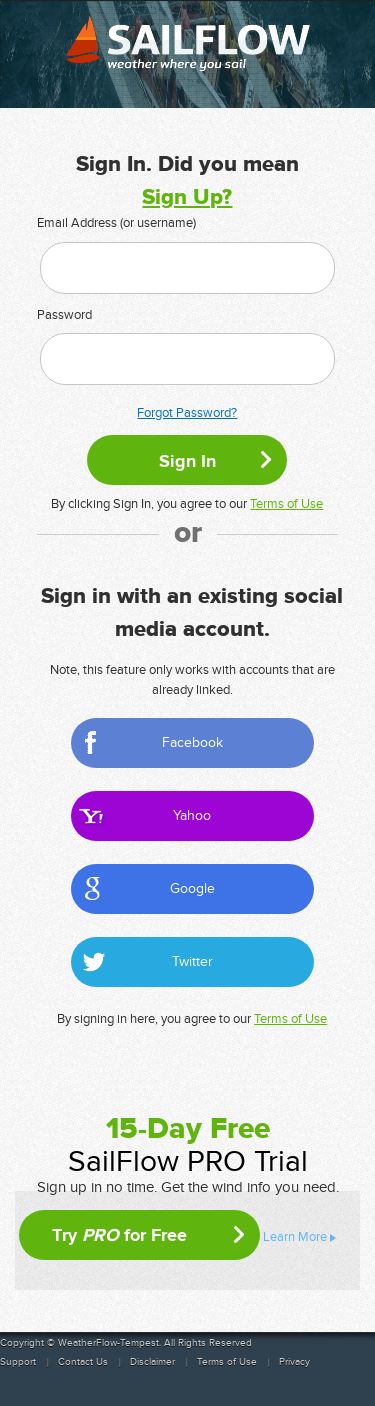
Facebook (192, 742)
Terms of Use (286, 504)
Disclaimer (152, 1362)
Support (18, 1362)
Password (64, 315)
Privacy (294, 1362)
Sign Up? (187, 197)
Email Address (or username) (116, 223)
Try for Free (119, 1235)
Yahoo (192, 815)
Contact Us (83, 1362)
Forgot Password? (187, 413)
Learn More (295, 1237)
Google (192, 888)
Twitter (192, 961)
